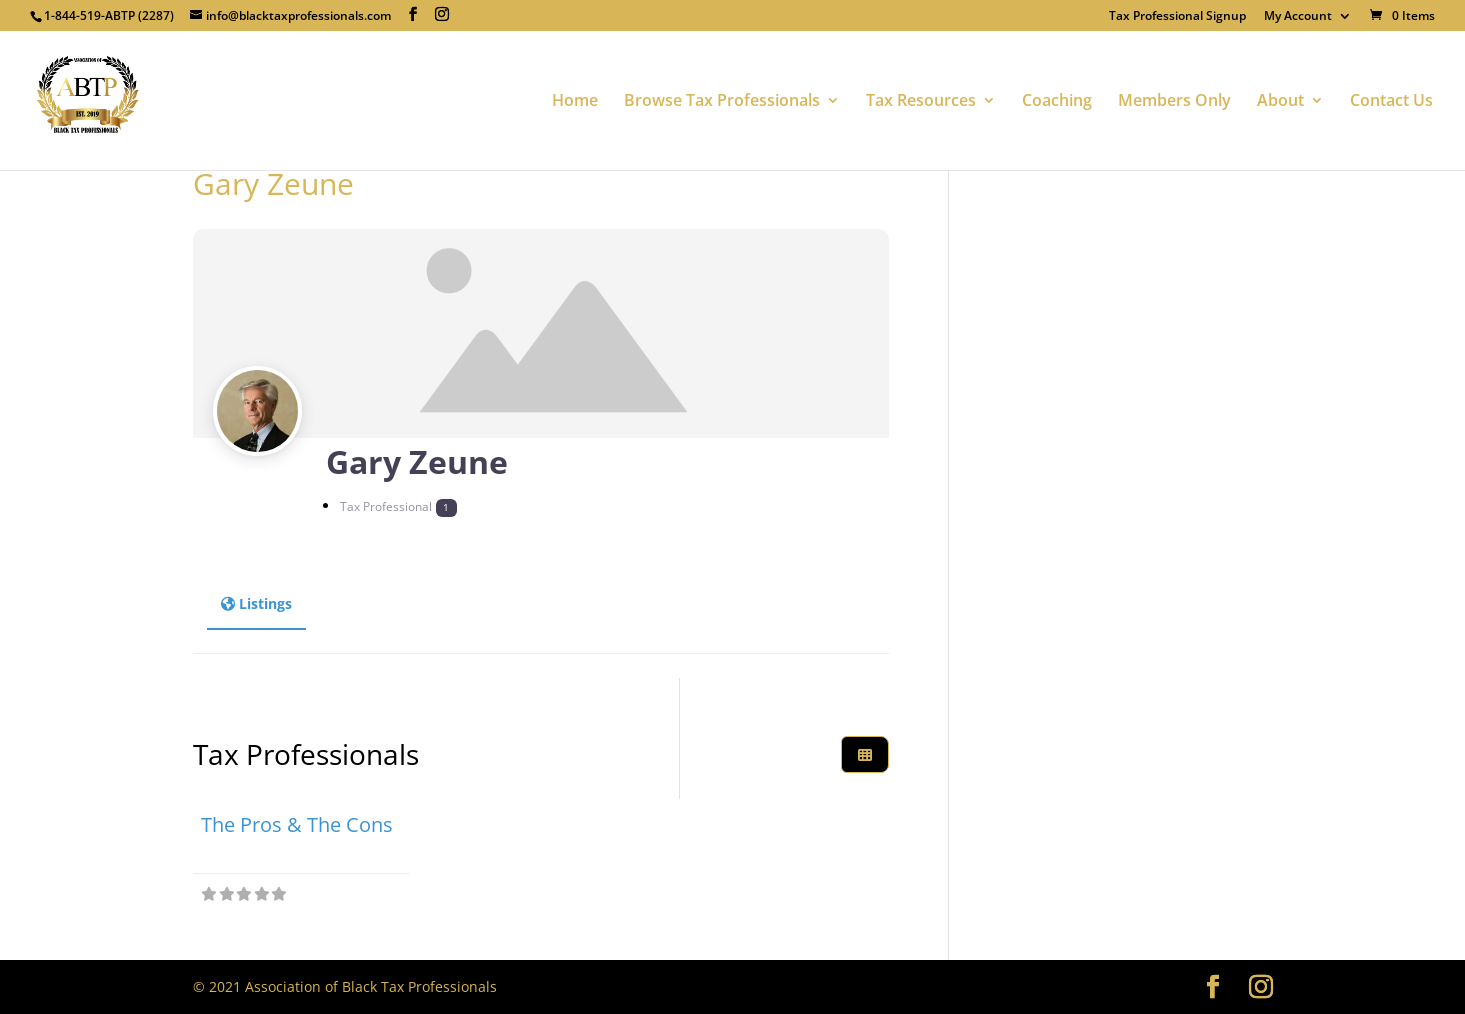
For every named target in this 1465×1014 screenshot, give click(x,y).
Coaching (1057, 102)
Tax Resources (921, 102)
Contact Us (1391, 102)
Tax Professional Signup (1177, 17)
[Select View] (865, 754)
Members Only (1174, 102)
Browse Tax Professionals (722, 102)
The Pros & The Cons (297, 824)
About (1280, 102)
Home (575, 102)
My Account (1298, 17)
